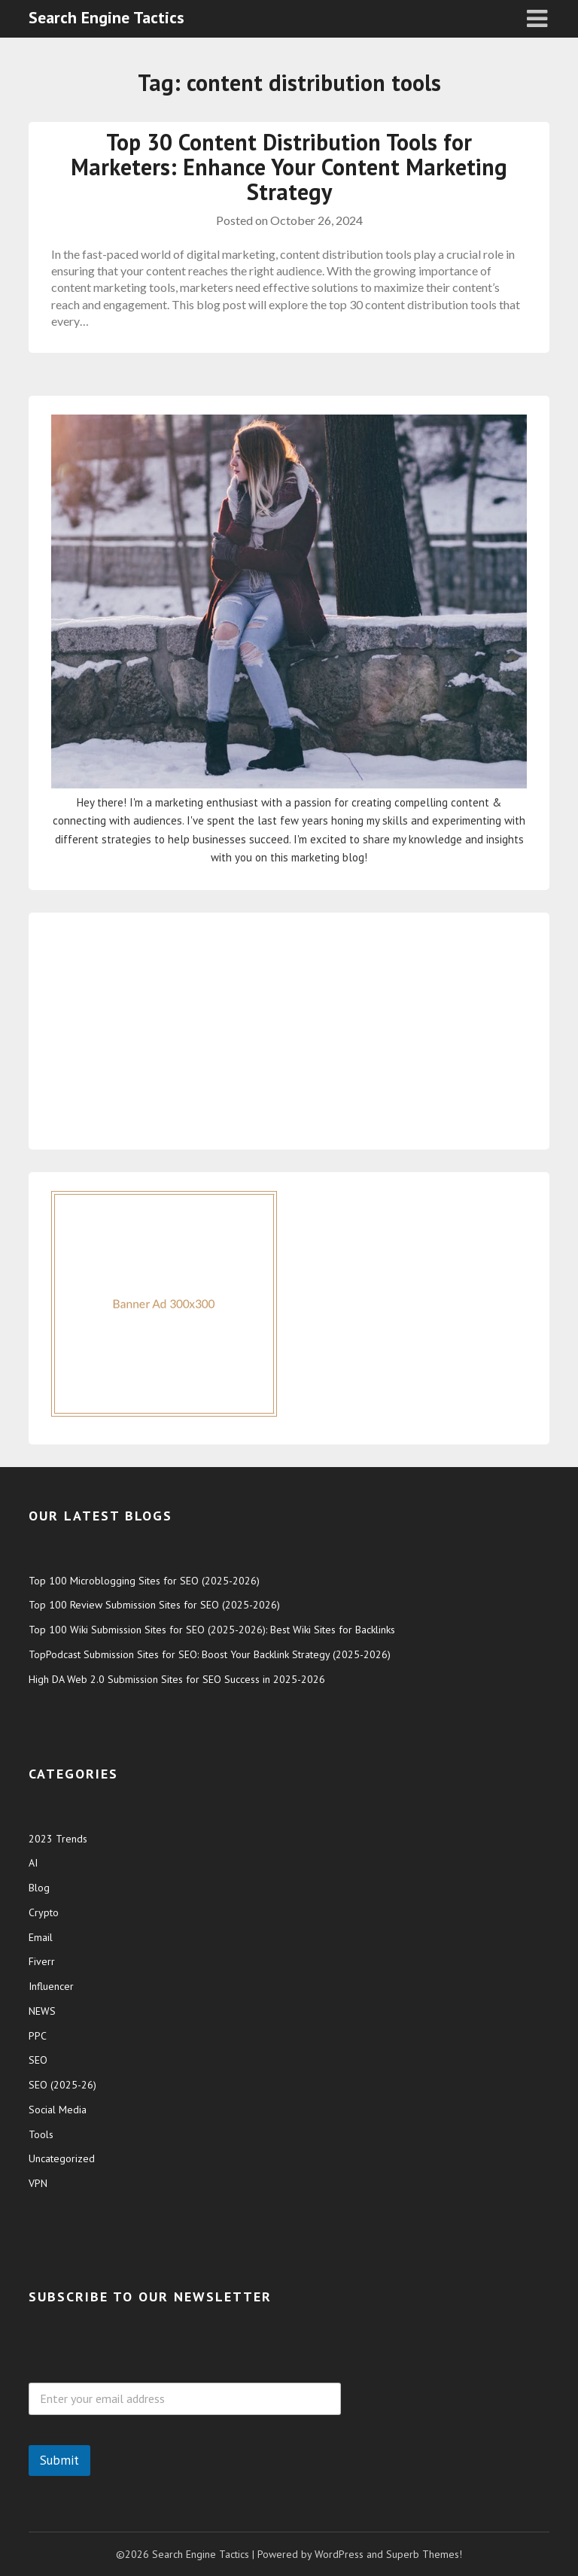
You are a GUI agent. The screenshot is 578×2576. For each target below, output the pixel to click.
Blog (39, 1887)
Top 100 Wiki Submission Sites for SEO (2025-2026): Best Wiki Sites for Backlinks (212, 1629)
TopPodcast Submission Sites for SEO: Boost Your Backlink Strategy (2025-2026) (210, 1654)
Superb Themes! (424, 2554)
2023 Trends (58, 1838)
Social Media (58, 2109)
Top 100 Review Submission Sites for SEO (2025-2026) (154, 1605)
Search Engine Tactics (106, 17)
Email (41, 1937)
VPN (38, 2183)
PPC (38, 2036)
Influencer (51, 1986)
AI (33, 1863)
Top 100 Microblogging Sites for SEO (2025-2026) (144, 1580)
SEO (38, 2060)
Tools (41, 2134)
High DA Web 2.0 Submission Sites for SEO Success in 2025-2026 (177, 1679)
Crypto (44, 1912)
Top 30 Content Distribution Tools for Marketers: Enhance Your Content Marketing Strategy (289, 166)
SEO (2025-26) (62, 2084)
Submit (59, 2460)
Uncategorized (62, 2158)
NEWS (42, 2011)
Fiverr (42, 1961)
